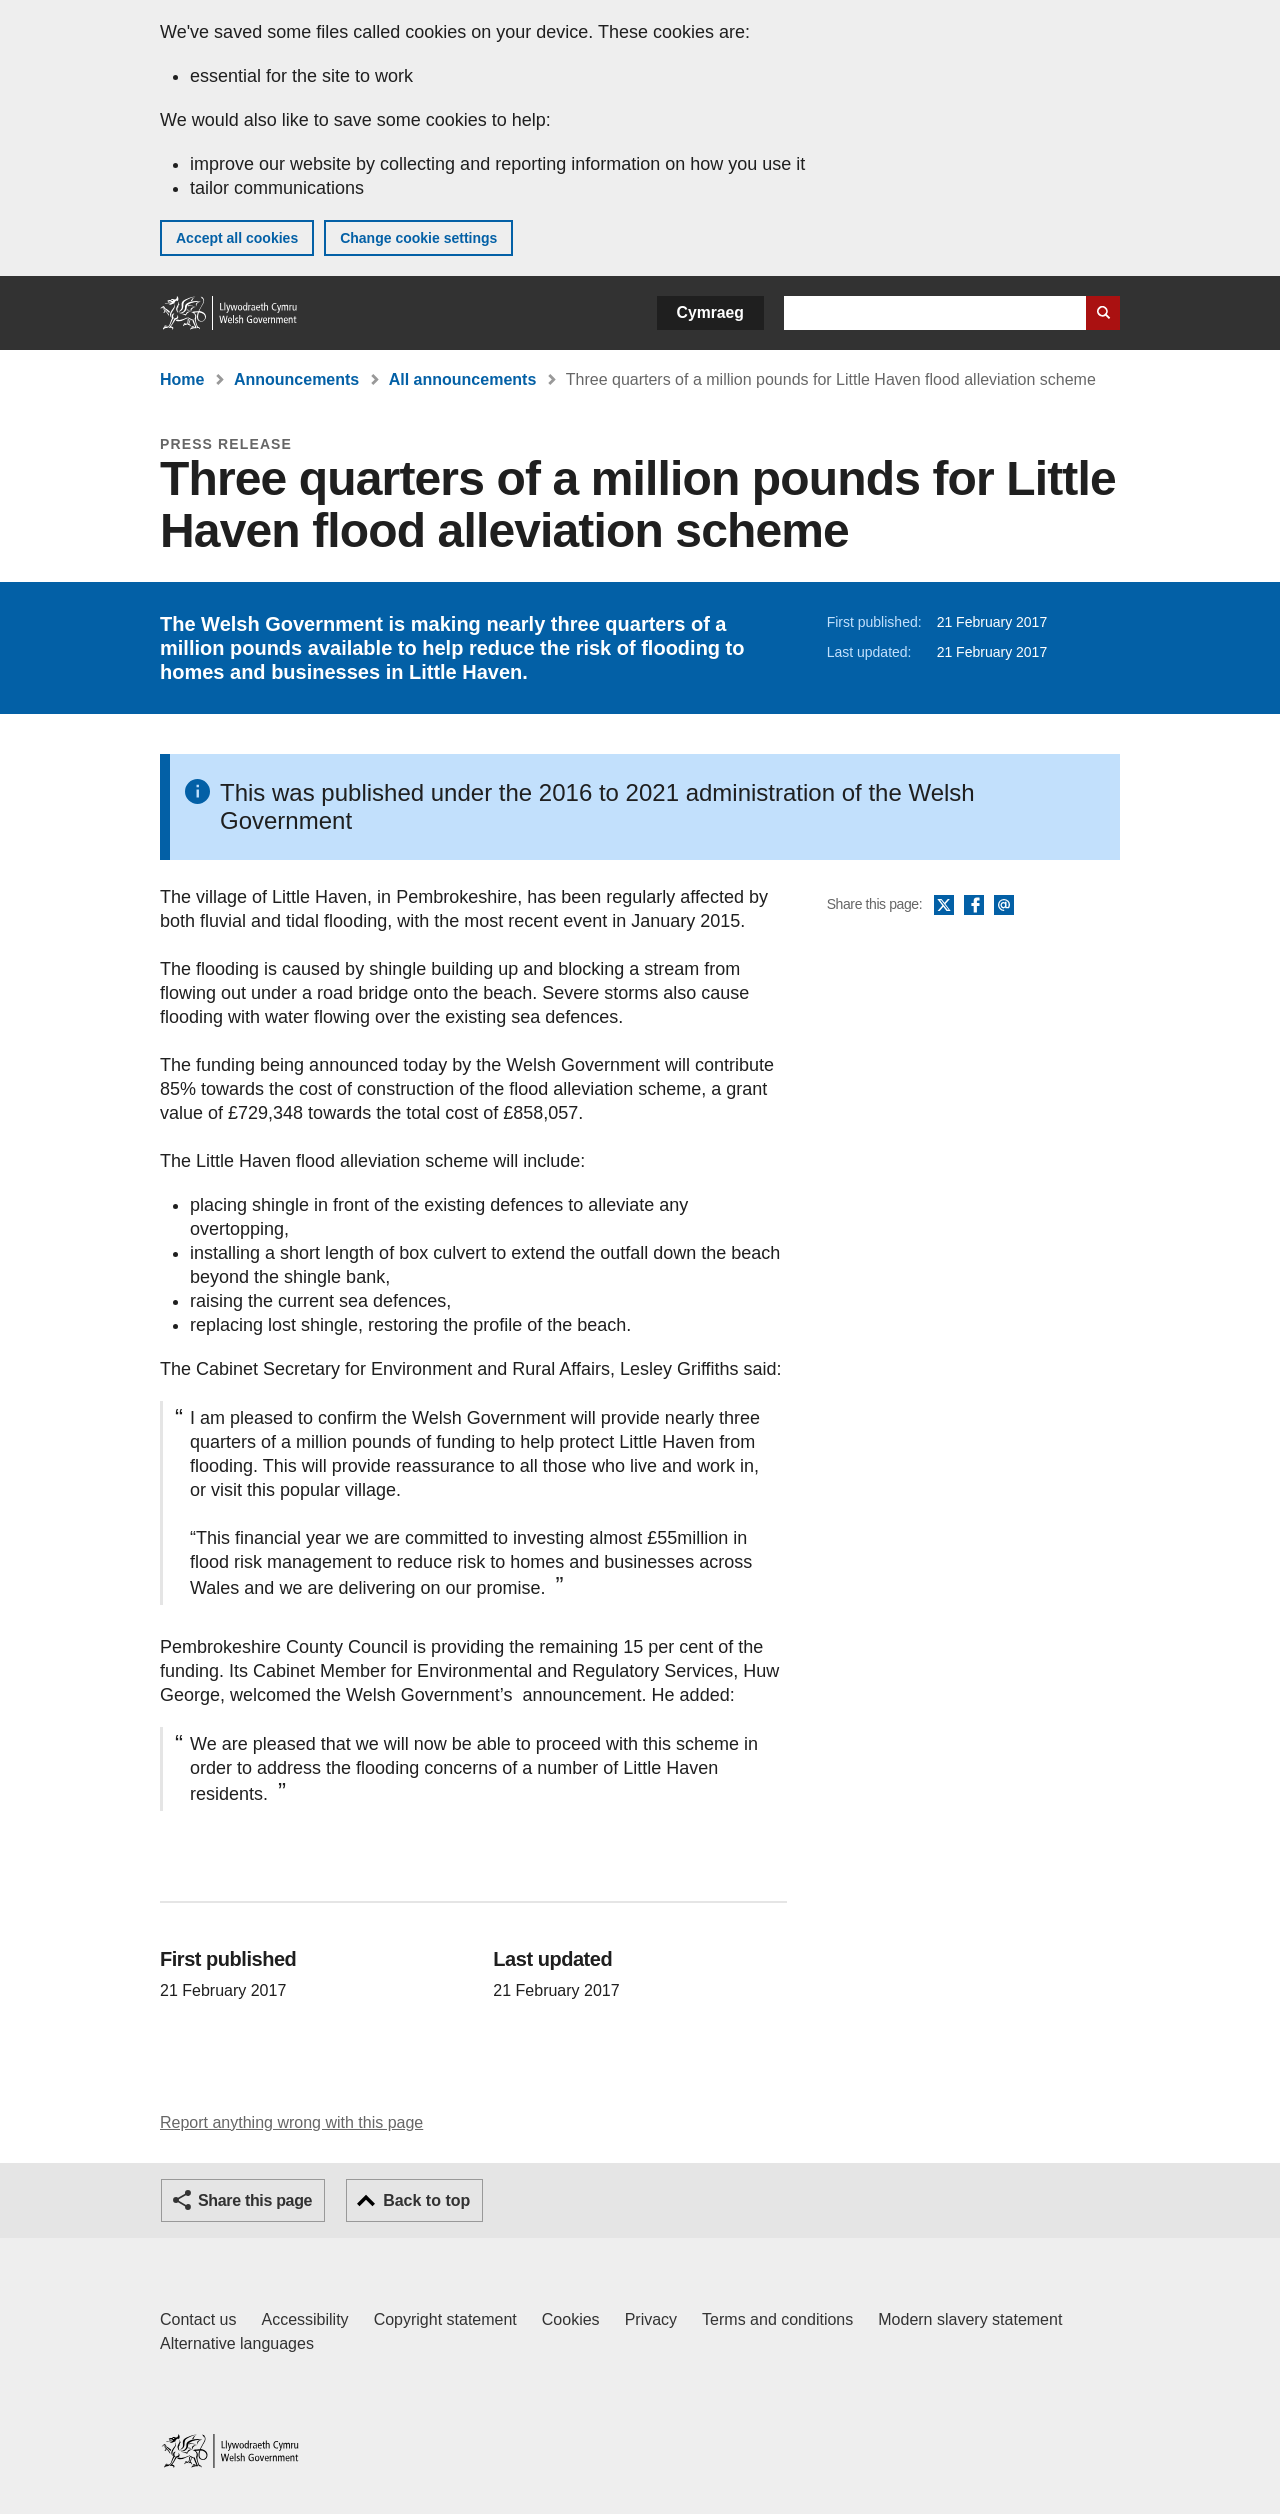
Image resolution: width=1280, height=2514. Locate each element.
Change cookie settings (418, 238)
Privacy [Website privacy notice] (651, 2319)
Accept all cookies (237, 238)
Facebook (974, 906)
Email (1004, 906)
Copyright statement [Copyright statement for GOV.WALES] (445, 2319)
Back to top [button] (426, 2200)
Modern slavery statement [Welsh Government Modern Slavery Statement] (970, 2319)
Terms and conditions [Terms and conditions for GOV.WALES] (777, 2319)
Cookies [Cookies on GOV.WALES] (571, 2319)
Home (182, 379)
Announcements (296, 379)
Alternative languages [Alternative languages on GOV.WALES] (237, 2343)
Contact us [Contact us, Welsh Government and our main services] (198, 2319)
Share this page (255, 2200)
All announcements (463, 379)
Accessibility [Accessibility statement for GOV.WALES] (304, 2319)
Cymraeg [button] (710, 312)
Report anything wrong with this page (291, 2122)
